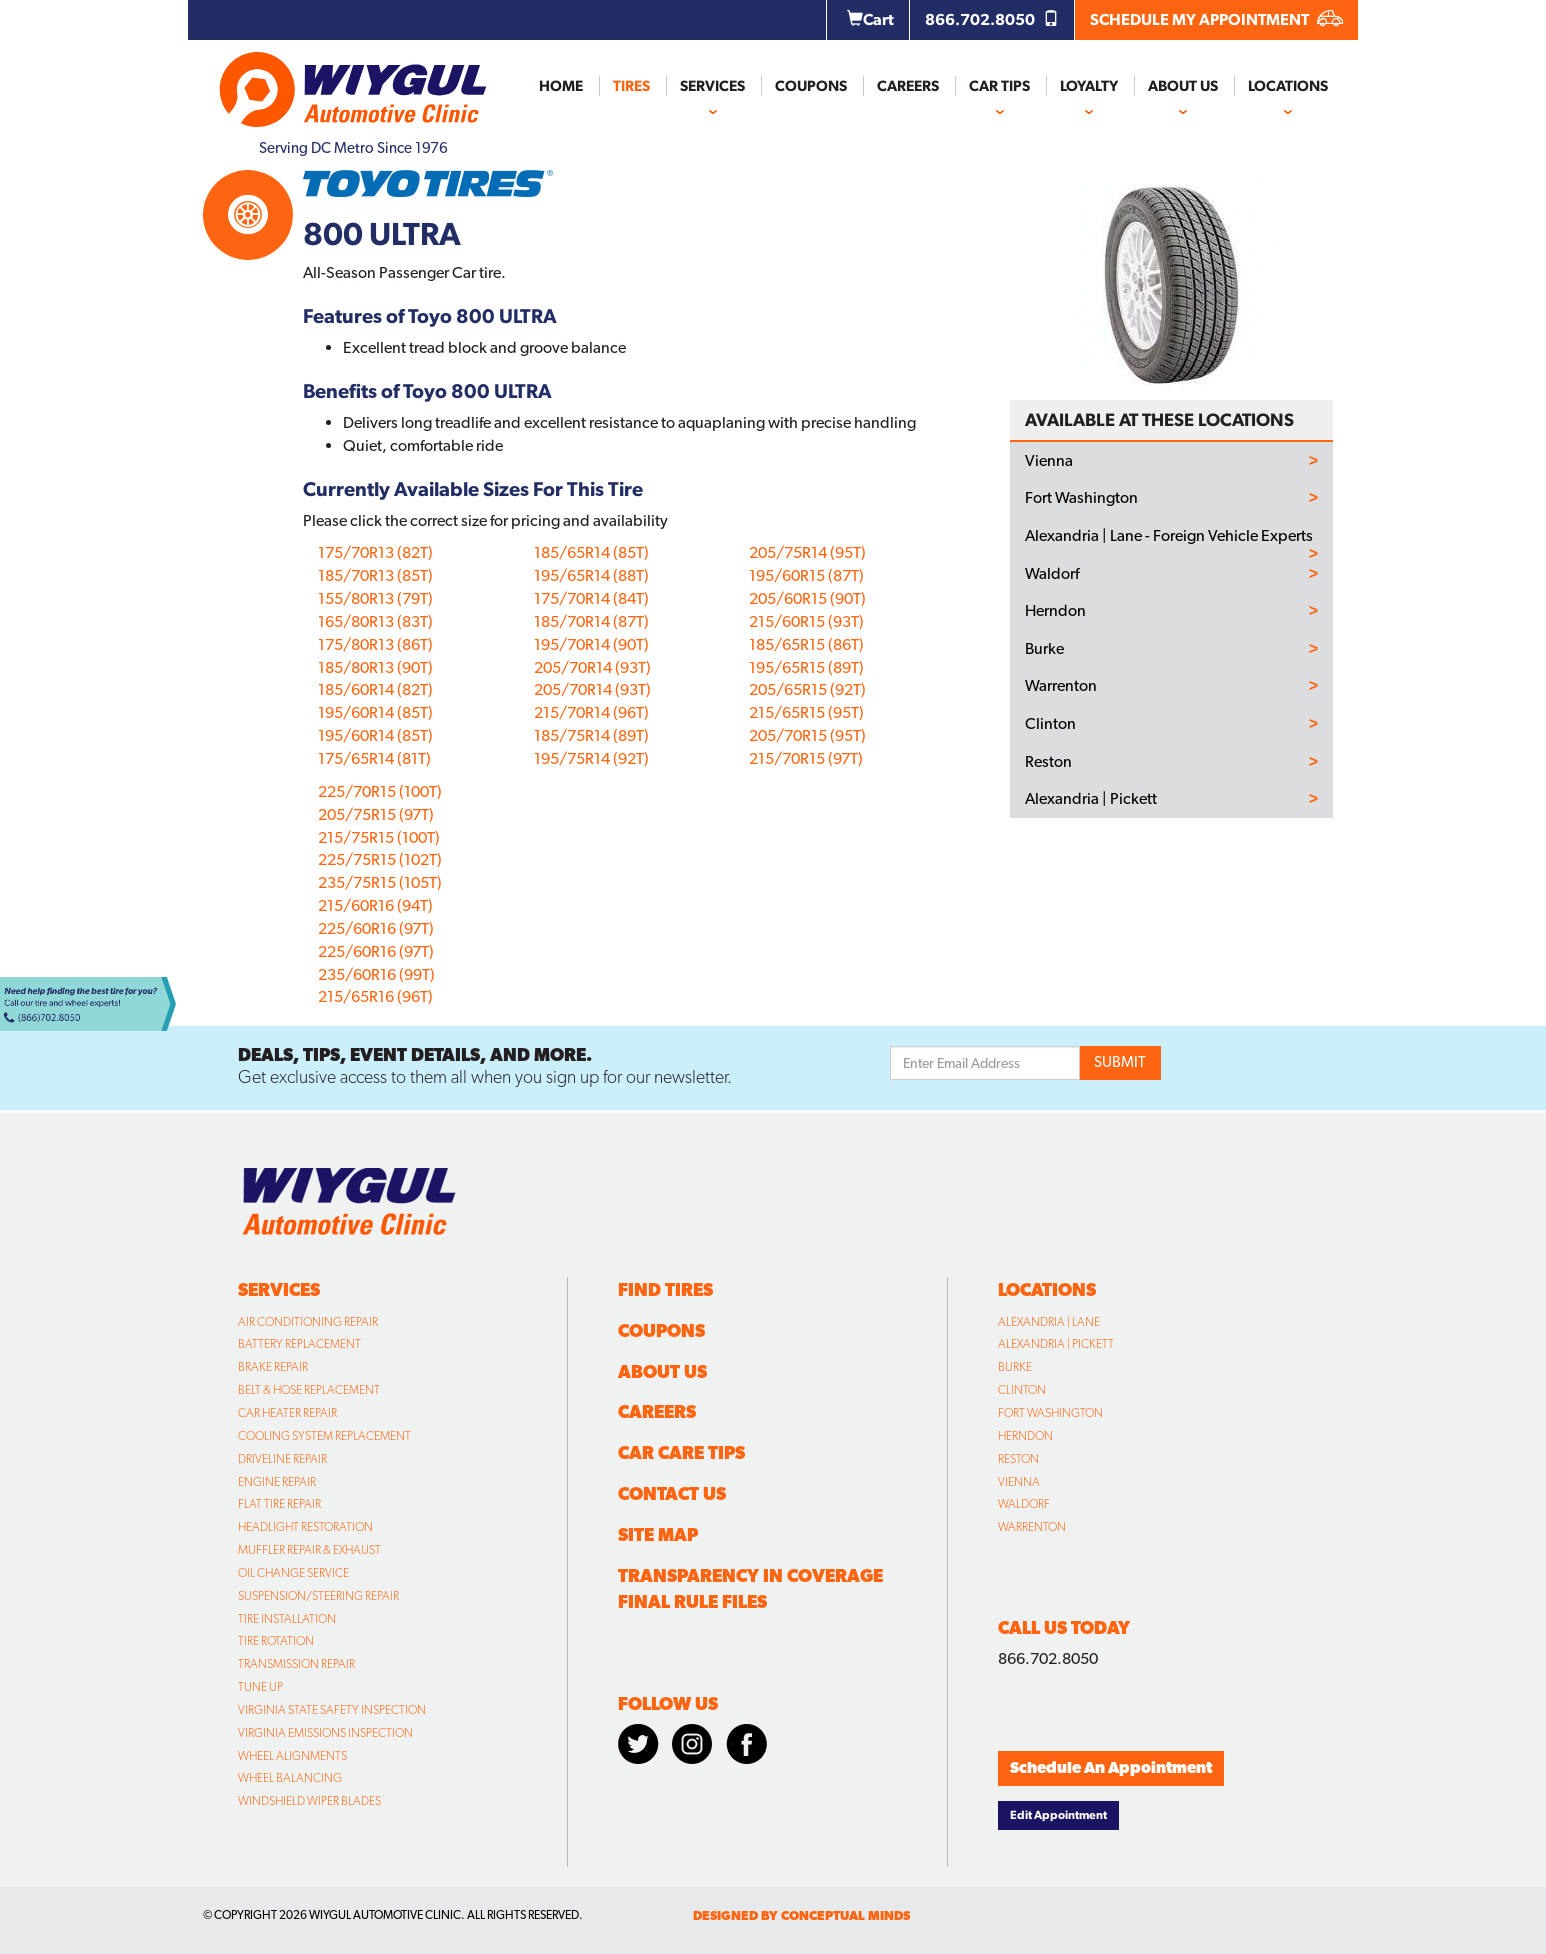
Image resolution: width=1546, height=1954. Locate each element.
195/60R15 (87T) (806, 575)
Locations (1288, 86)
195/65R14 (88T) (591, 575)
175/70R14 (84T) (591, 598)
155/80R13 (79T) (375, 598)
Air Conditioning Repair (308, 1322)
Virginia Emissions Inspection (325, 1733)
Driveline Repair (282, 1459)
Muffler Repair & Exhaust (309, 1550)
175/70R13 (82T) (375, 552)
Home (561, 86)
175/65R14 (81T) (374, 758)
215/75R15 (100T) (379, 837)
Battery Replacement (299, 1344)
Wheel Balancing (290, 1778)
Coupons (811, 86)
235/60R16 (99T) (376, 974)
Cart (870, 19)
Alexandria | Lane (1049, 1322)
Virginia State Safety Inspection (332, 1710)
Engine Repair (277, 1482)
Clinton (1050, 724)
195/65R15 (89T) (806, 667)
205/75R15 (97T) (376, 814)
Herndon (1055, 611)
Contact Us (672, 1493)
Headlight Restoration (305, 1527)
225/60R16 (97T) (376, 928)
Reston (1048, 762)
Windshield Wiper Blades (309, 1801)
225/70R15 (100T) (380, 791)
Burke (1044, 649)
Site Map (658, 1534)
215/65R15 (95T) (806, 712)
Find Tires (665, 1289)
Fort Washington (1081, 498)
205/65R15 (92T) (807, 689)
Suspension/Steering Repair (318, 1596)
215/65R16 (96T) (375, 996)
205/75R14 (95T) (807, 552)
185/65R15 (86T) (806, 644)
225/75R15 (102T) (380, 859)
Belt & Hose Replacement (309, 1390)
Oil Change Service (293, 1573)
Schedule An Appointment (1111, 1767)
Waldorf (1052, 574)
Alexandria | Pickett (1091, 799)
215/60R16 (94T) (375, 905)
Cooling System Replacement (324, 1436)
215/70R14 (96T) (591, 712)
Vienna (1049, 461)
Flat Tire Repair (279, 1504)
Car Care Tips (681, 1452)
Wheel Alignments (292, 1756)
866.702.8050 (992, 19)
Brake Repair (273, 1367)
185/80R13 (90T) (375, 667)
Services (712, 86)
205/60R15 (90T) (807, 598)
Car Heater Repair (287, 1413)
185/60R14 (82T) (375, 689)
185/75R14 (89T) (591, 735)
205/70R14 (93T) (592, 667)
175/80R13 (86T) (375, 644)
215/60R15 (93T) (806, 621)
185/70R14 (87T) (591, 621)
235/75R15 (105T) (380, 882)
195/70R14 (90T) (591, 644)
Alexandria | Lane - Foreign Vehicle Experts (1169, 536)
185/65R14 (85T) (591, 552)
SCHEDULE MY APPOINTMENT (1216, 19)
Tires (631, 86)
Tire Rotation (276, 1641)
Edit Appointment (1058, 1815)
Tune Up (260, 1687)
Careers (908, 86)
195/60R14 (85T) (375, 712)
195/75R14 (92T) (591, 758)
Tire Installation (287, 1619)
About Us (1183, 86)
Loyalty (1089, 86)
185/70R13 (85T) (375, 575)
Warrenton (1061, 686)
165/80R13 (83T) (375, 621)
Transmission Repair (296, 1664)
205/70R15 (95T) (807, 735)
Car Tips (999, 86)
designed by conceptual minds (801, 1915)
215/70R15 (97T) (806, 758)
